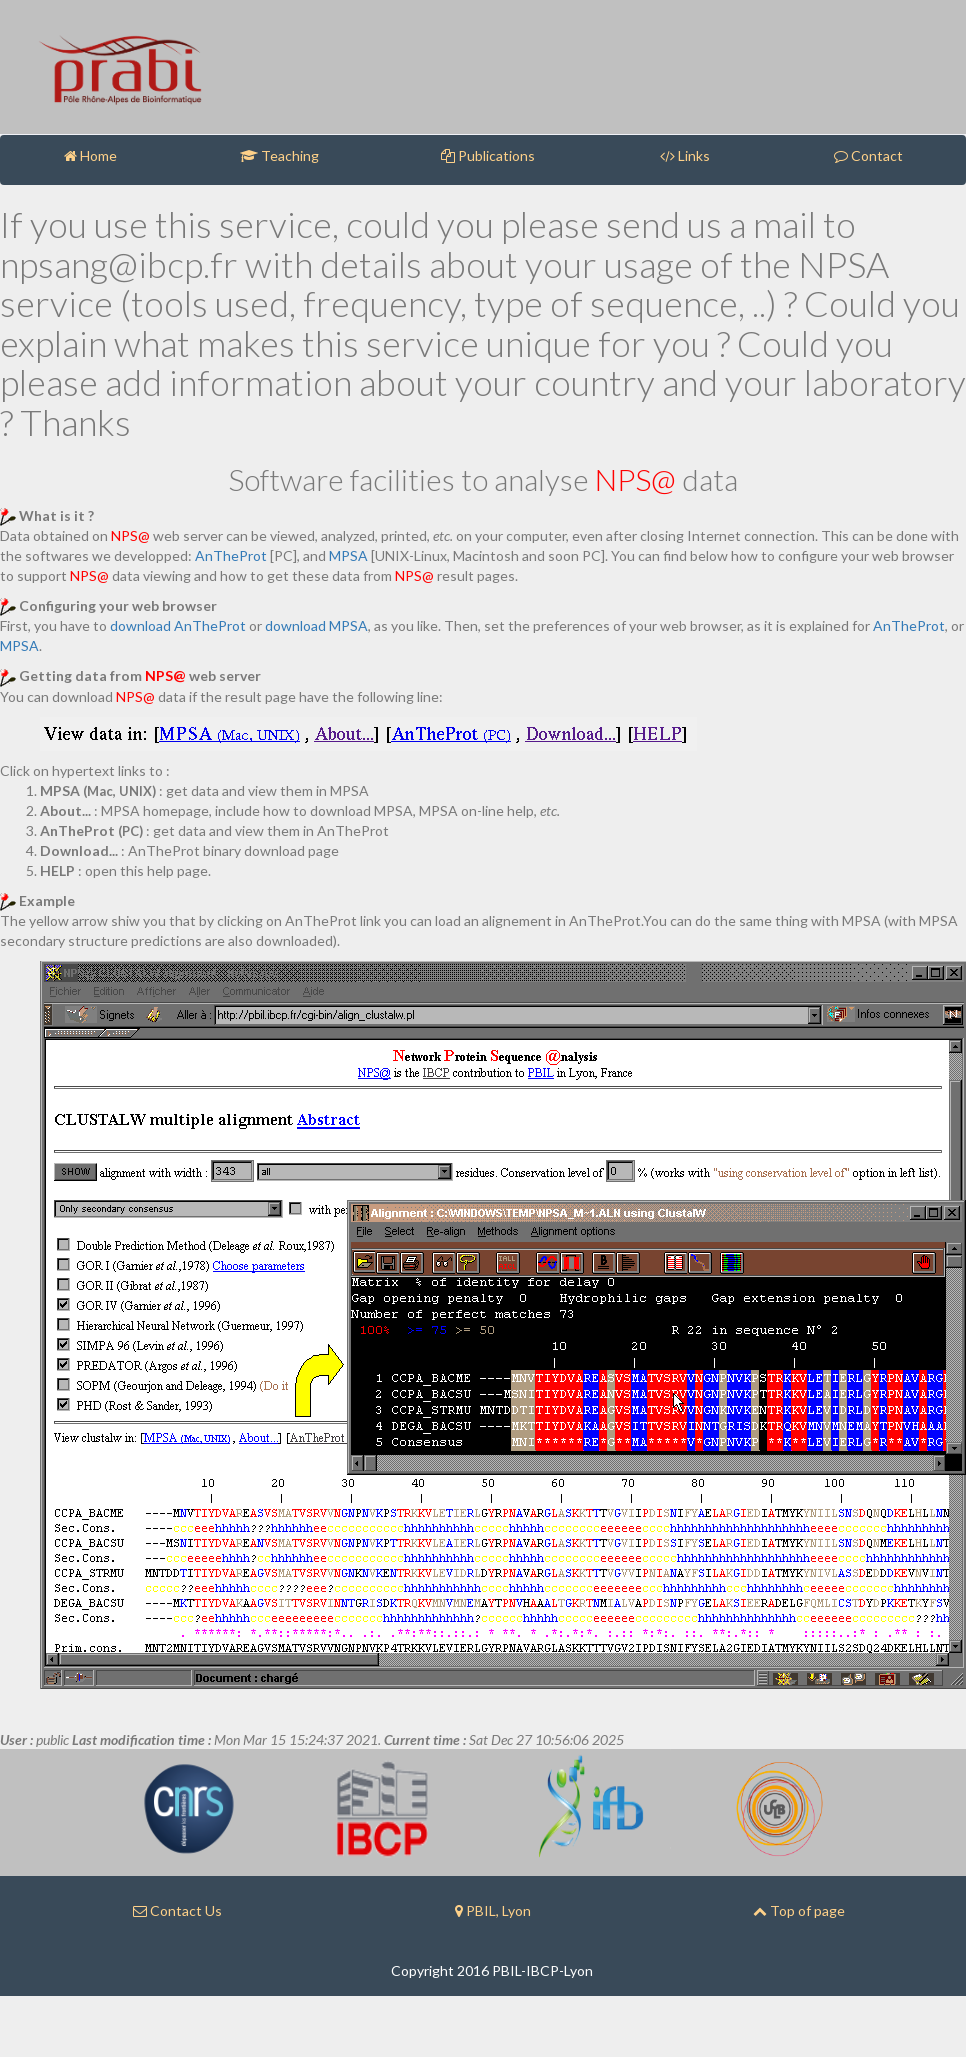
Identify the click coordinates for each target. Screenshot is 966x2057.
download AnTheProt (178, 625)
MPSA (348, 555)
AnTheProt (231, 555)
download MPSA (316, 625)
